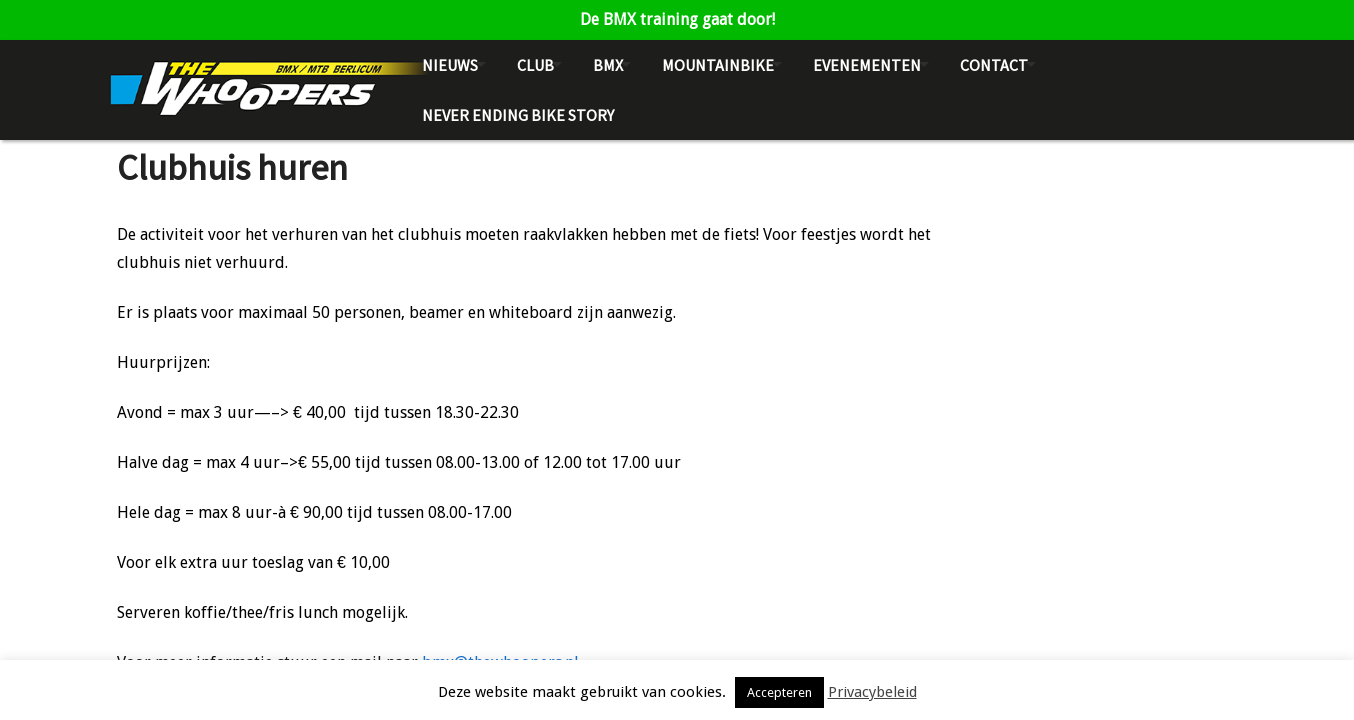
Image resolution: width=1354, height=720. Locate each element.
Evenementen (867, 65)
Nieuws (450, 65)
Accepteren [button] (779, 692)
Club (535, 65)
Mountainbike (718, 65)
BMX (608, 65)
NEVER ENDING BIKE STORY (518, 115)
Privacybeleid (872, 692)
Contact (994, 65)
